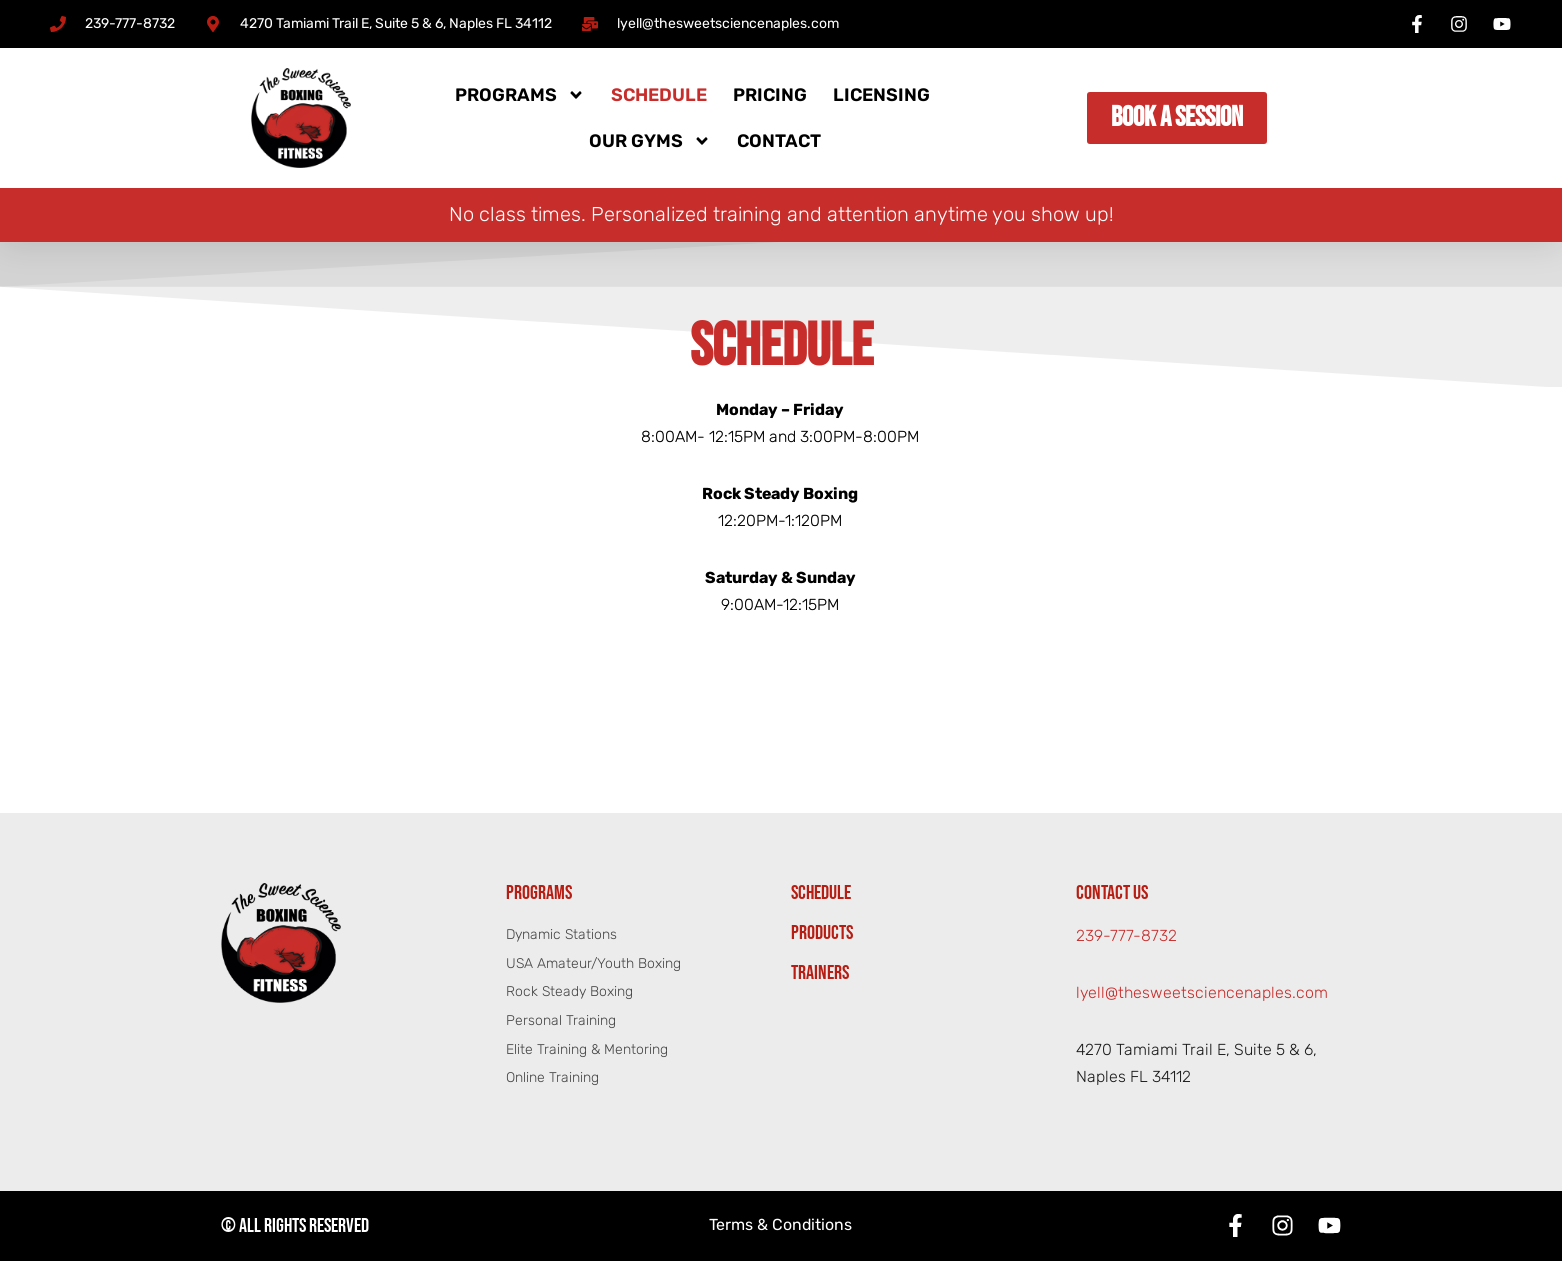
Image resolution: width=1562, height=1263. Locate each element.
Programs (520, 95)
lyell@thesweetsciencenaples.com (1202, 995)
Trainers (820, 975)
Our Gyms (650, 141)
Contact (779, 141)
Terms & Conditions (781, 1228)
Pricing (770, 95)
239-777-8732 (1126, 938)
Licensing (881, 95)
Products (822, 935)
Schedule (659, 95)
